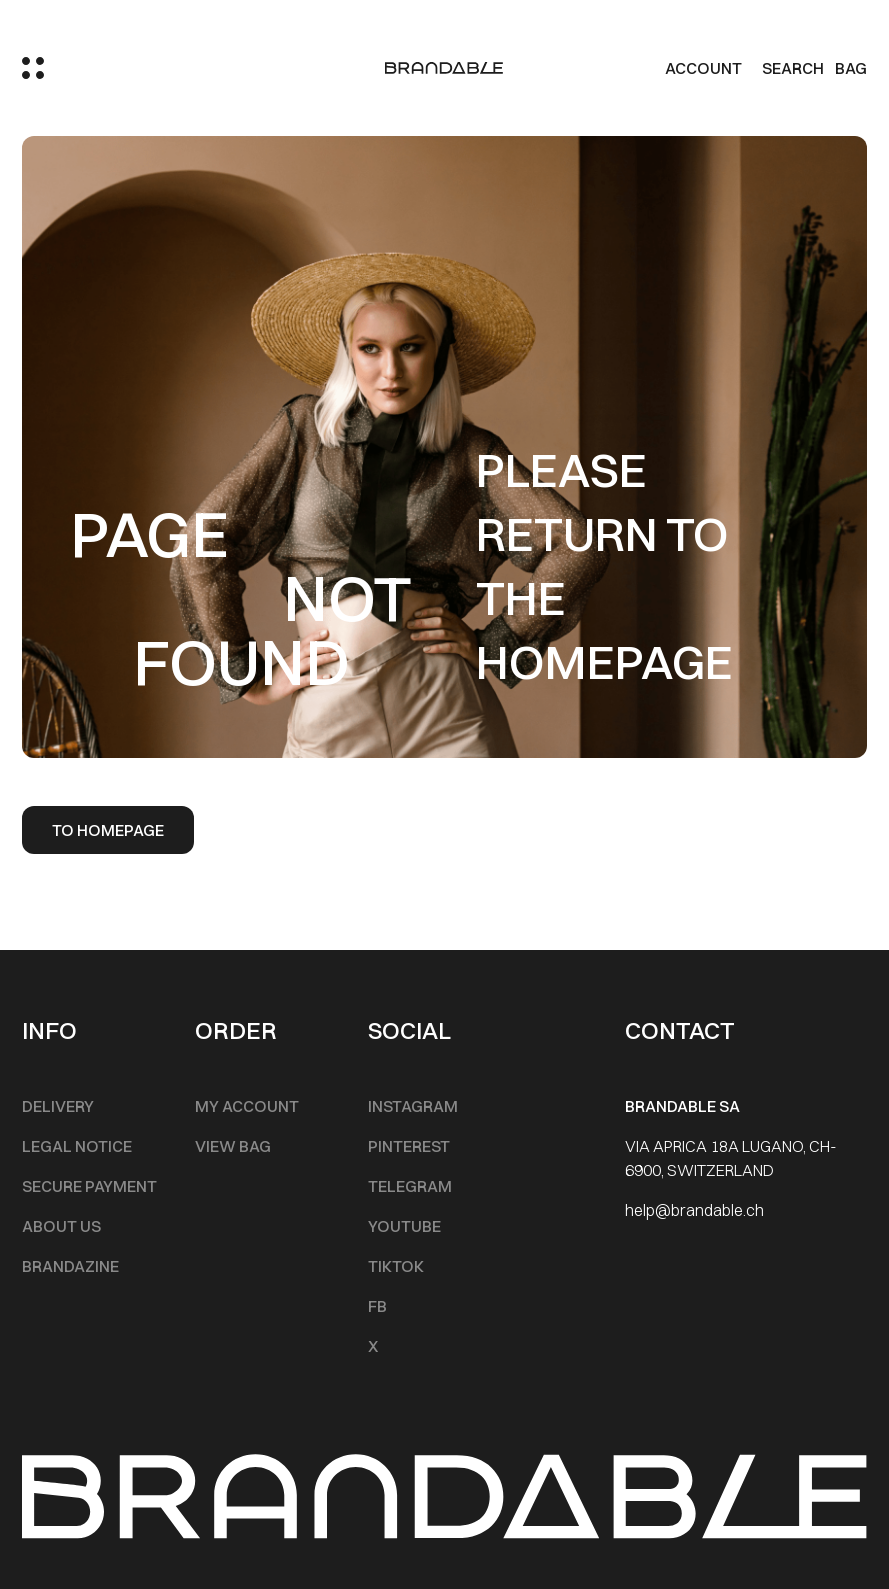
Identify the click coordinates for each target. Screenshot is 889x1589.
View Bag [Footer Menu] (233, 1146)
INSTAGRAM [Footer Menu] (413, 1106)
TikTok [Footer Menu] (396, 1266)
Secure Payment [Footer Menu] (89, 1186)
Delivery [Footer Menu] (58, 1106)
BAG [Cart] (851, 68)
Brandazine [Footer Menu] (70, 1266)
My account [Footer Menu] (247, 1106)
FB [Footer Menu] (377, 1306)
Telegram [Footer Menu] (410, 1186)
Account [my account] (703, 68)
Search (793, 68)
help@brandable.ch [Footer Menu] (694, 1210)
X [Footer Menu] (373, 1346)
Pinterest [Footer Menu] (409, 1146)
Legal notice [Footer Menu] (77, 1146)
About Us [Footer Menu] (61, 1226)
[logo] (444, 68)
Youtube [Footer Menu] (404, 1226)
